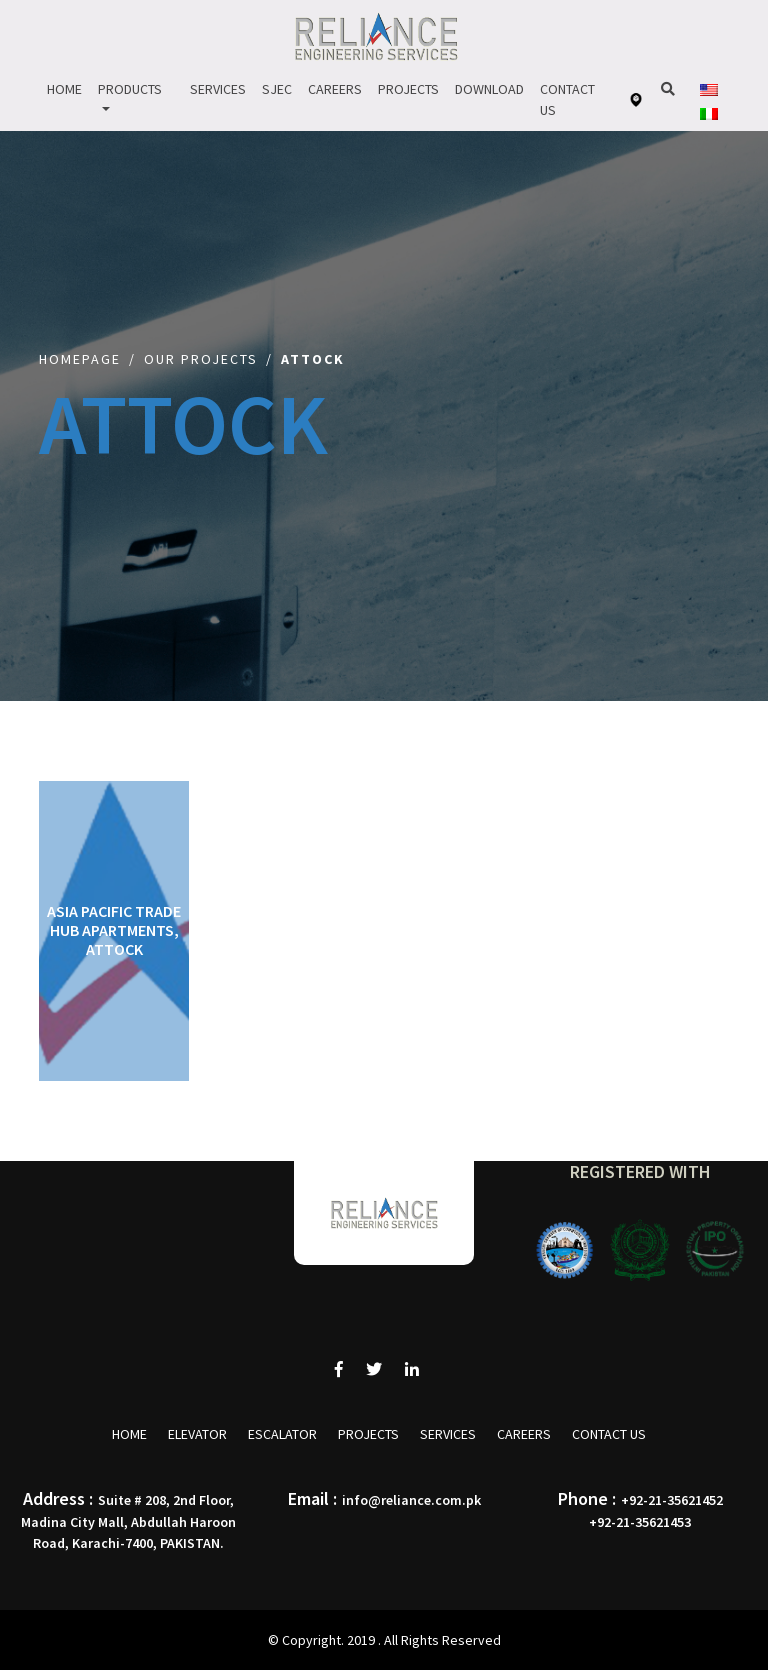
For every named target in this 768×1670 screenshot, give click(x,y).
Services (218, 89)
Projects (408, 89)
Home (64, 89)
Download (489, 89)
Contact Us (567, 99)
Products (130, 89)
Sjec (277, 89)
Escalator (282, 1434)
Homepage (80, 359)
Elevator (197, 1434)
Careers (335, 89)
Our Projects (201, 359)
